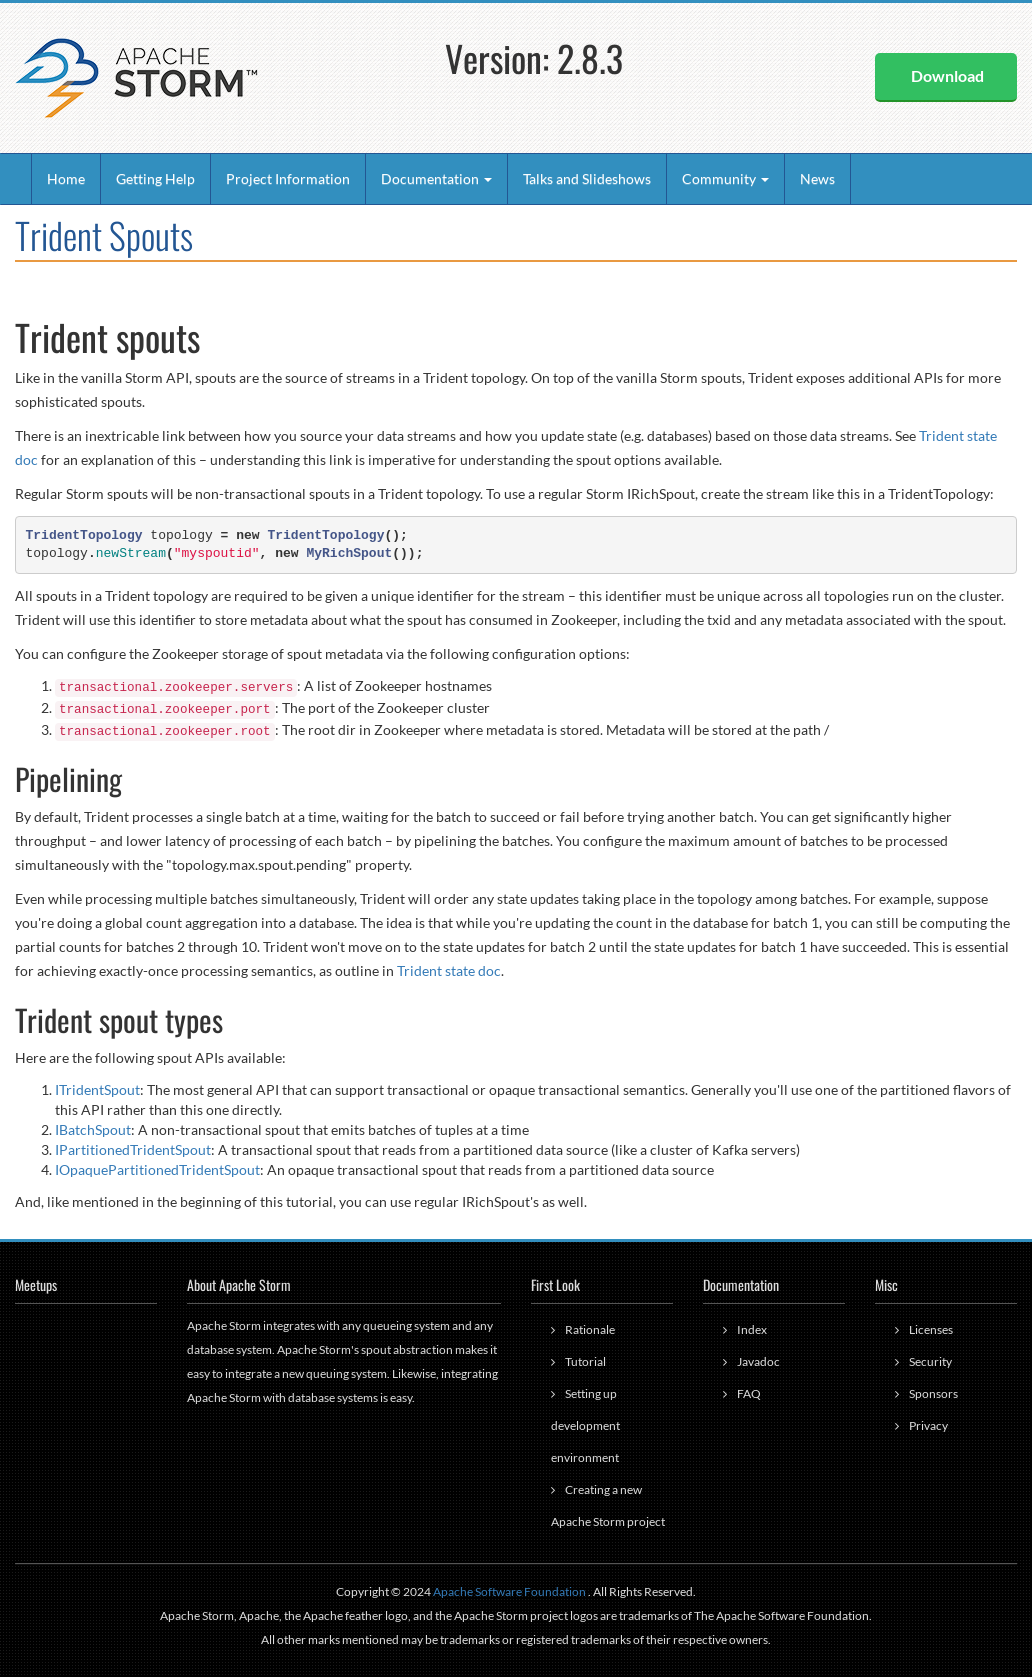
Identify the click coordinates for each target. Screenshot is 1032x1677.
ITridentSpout (97, 1089)
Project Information (288, 178)
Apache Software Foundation (509, 1591)
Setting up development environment (585, 1425)
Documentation (436, 178)
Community (725, 178)
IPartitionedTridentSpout (133, 1149)
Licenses (931, 1329)
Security (930, 1361)
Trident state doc (449, 970)
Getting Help (155, 178)
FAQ (749, 1393)
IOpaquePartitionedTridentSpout (157, 1169)
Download (947, 75)
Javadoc (758, 1361)
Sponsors (933, 1393)
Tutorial (585, 1361)
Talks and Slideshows (587, 178)
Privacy (928, 1425)
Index (752, 1329)
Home (66, 178)
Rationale (590, 1329)
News (817, 178)
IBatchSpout (93, 1129)
